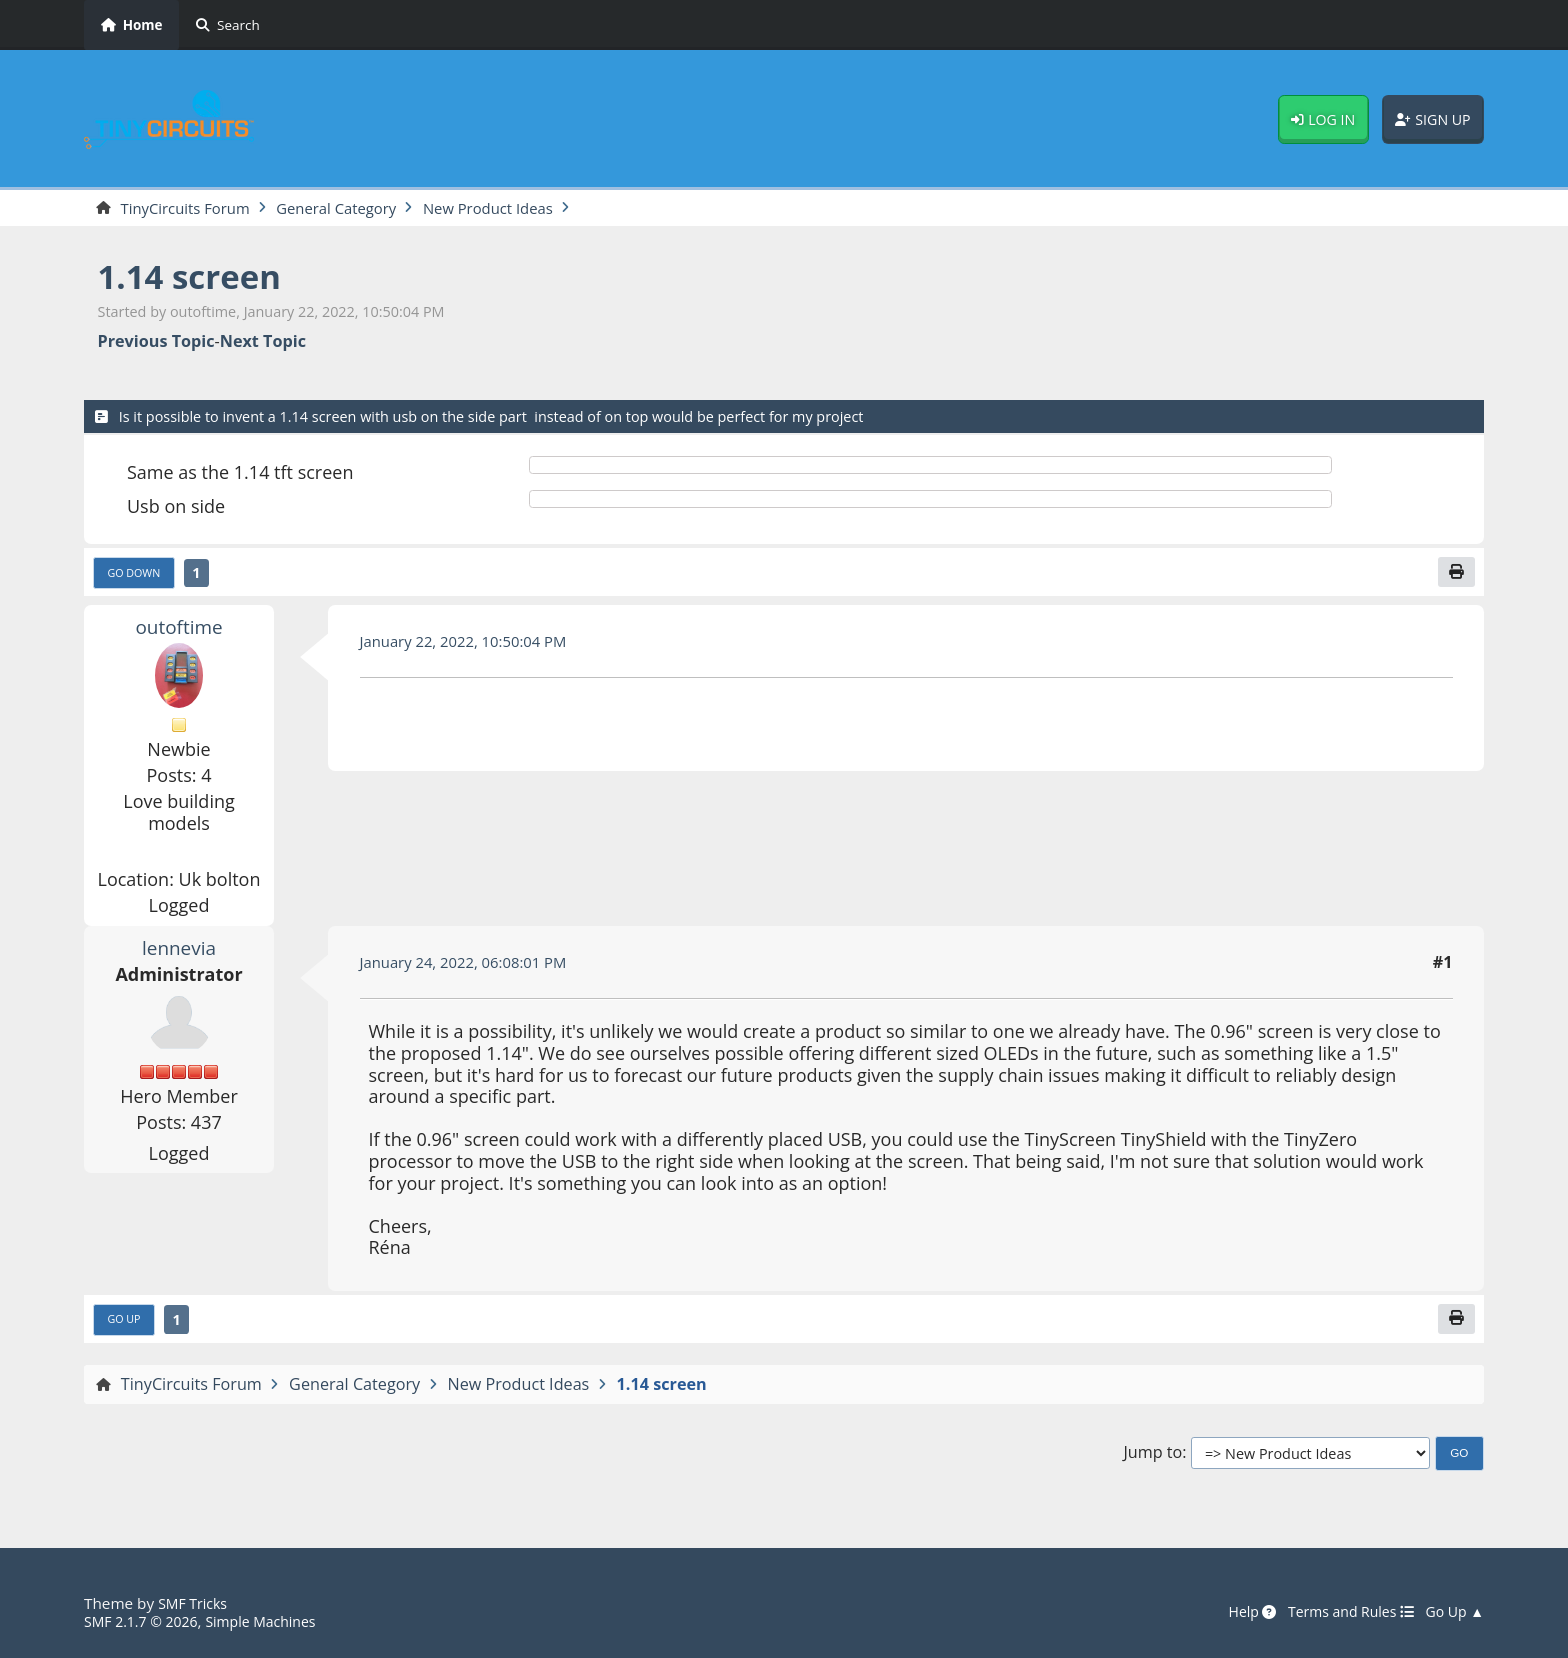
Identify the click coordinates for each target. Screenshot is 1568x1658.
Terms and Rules (1339, 1613)
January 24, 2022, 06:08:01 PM (473, 967)
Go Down (138, 576)
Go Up (127, 1326)
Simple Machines (276, 1622)
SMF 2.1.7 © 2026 (146, 1622)
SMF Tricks (195, 1604)
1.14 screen (198, 277)
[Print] (1455, 575)
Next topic (263, 343)
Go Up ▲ (1452, 1613)
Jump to (1152, 1459)
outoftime (178, 631)
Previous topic (156, 343)
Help (1234, 1613)
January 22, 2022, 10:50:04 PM (473, 646)
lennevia (179, 952)
